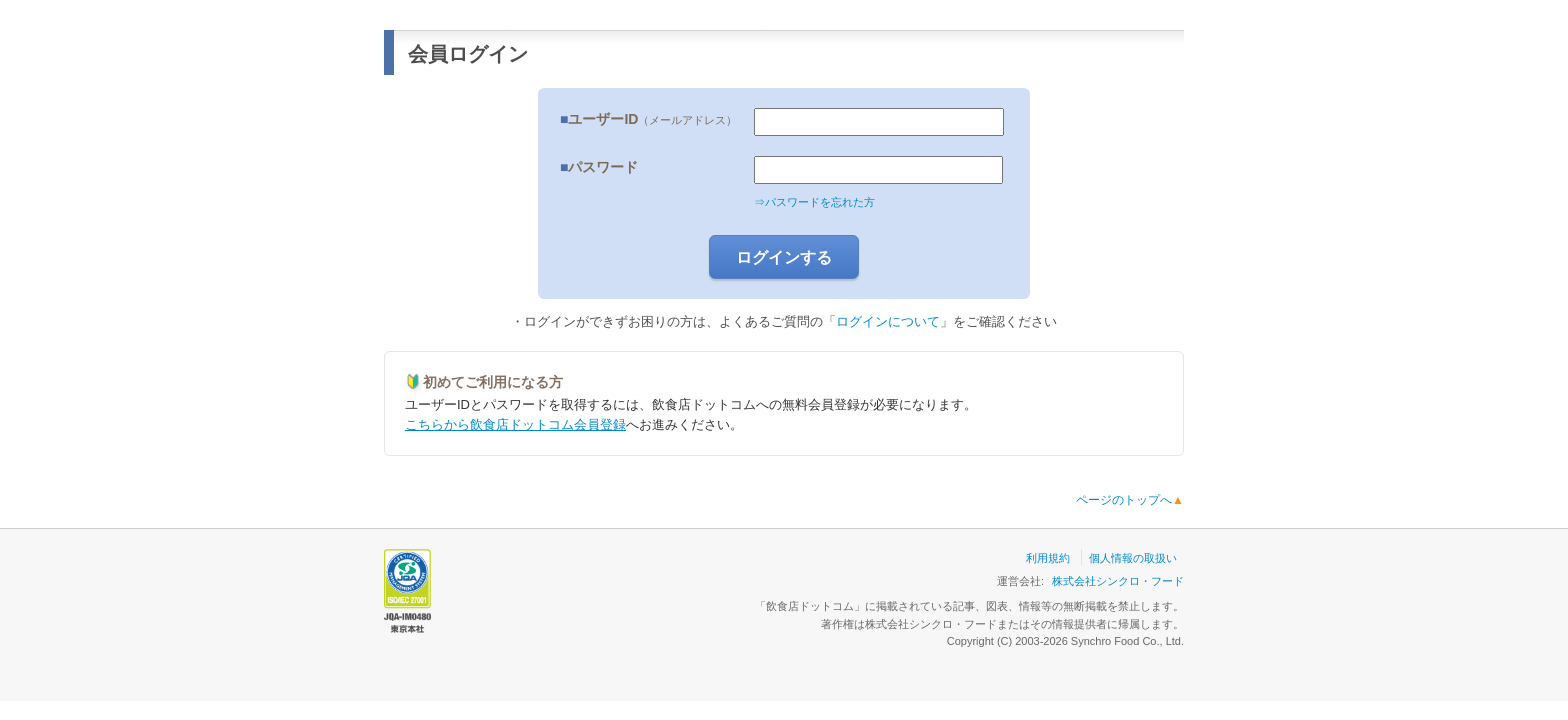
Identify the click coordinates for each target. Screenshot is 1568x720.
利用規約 (1048, 558)
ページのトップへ (1130, 500)
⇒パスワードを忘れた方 (814, 202)
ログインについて (888, 321)
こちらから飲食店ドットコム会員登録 (515, 424)
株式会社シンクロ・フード (1118, 581)
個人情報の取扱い (1133, 558)
